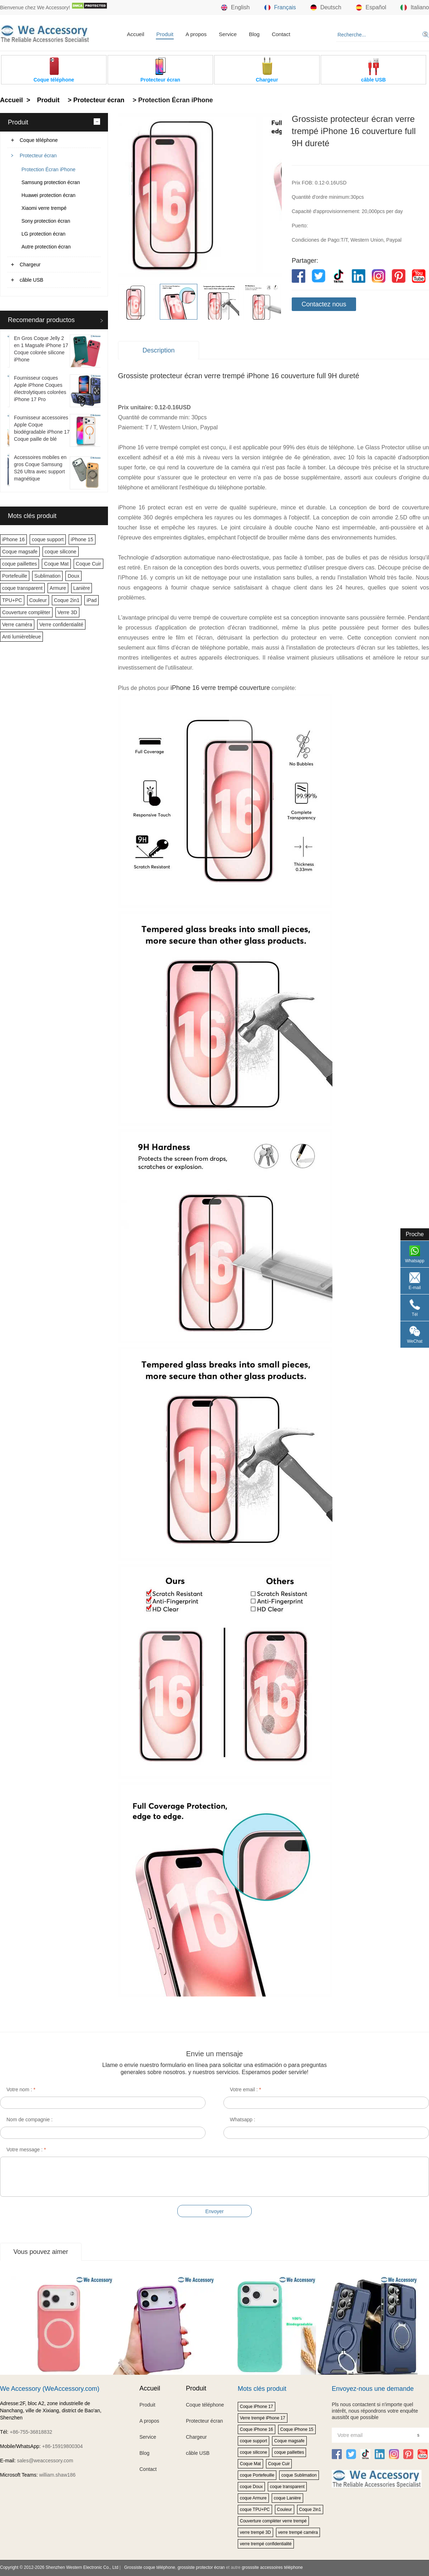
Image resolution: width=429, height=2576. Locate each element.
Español (371, 7)
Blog (254, 34)
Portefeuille (14, 576)
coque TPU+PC (255, 2509)
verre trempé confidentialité (266, 2543)
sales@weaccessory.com (45, 2460)
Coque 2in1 (67, 600)
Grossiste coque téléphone (149, 2567)
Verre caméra (17, 624)
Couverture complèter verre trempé (273, 2520)
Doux (73, 576)
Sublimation (47, 576)
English (235, 7)
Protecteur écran (38, 155)
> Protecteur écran (95, 100)
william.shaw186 (57, 2475)
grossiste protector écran (201, 2567)
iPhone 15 (82, 539)
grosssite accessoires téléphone (272, 2567)
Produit (164, 34)
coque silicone (61, 551)
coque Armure (253, 2498)
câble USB (31, 280)
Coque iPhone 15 (297, 2429)
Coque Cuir (88, 564)
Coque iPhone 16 (256, 2429)
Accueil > (16, 100)
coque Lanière (287, 2498)
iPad (92, 600)
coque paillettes (19, 564)
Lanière (81, 588)
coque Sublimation (299, 2475)
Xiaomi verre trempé (43, 208)
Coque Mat (56, 564)
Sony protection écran (45, 221)
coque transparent (22, 588)
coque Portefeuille (257, 2475)
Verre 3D (67, 612)
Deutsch (325, 7)
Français (280, 7)
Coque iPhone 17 (256, 2406)
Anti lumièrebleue (21, 637)
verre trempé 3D (255, 2532)
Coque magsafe (20, 551)
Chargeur (30, 264)
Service (228, 34)
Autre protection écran (46, 247)
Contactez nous (323, 304)
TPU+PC (12, 600)
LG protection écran (43, 234)
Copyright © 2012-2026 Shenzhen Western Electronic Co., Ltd (59, 2567)
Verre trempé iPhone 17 (262, 2417)
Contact (281, 34)
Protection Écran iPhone (48, 169)
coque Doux (251, 2486)
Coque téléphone (39, 140)
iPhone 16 (13, 539)
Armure (58, 588)
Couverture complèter (26, 612)
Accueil (135, 34)
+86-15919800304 (62, 2446)
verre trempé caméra (298, 2532)
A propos (196, 34)
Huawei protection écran (48, 195)
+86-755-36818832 (31, 2432)
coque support (48, 539)
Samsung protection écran (50, 182)
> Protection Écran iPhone (172, 100)
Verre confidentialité (61, 624)
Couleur (38, 600)
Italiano (414, 7)
